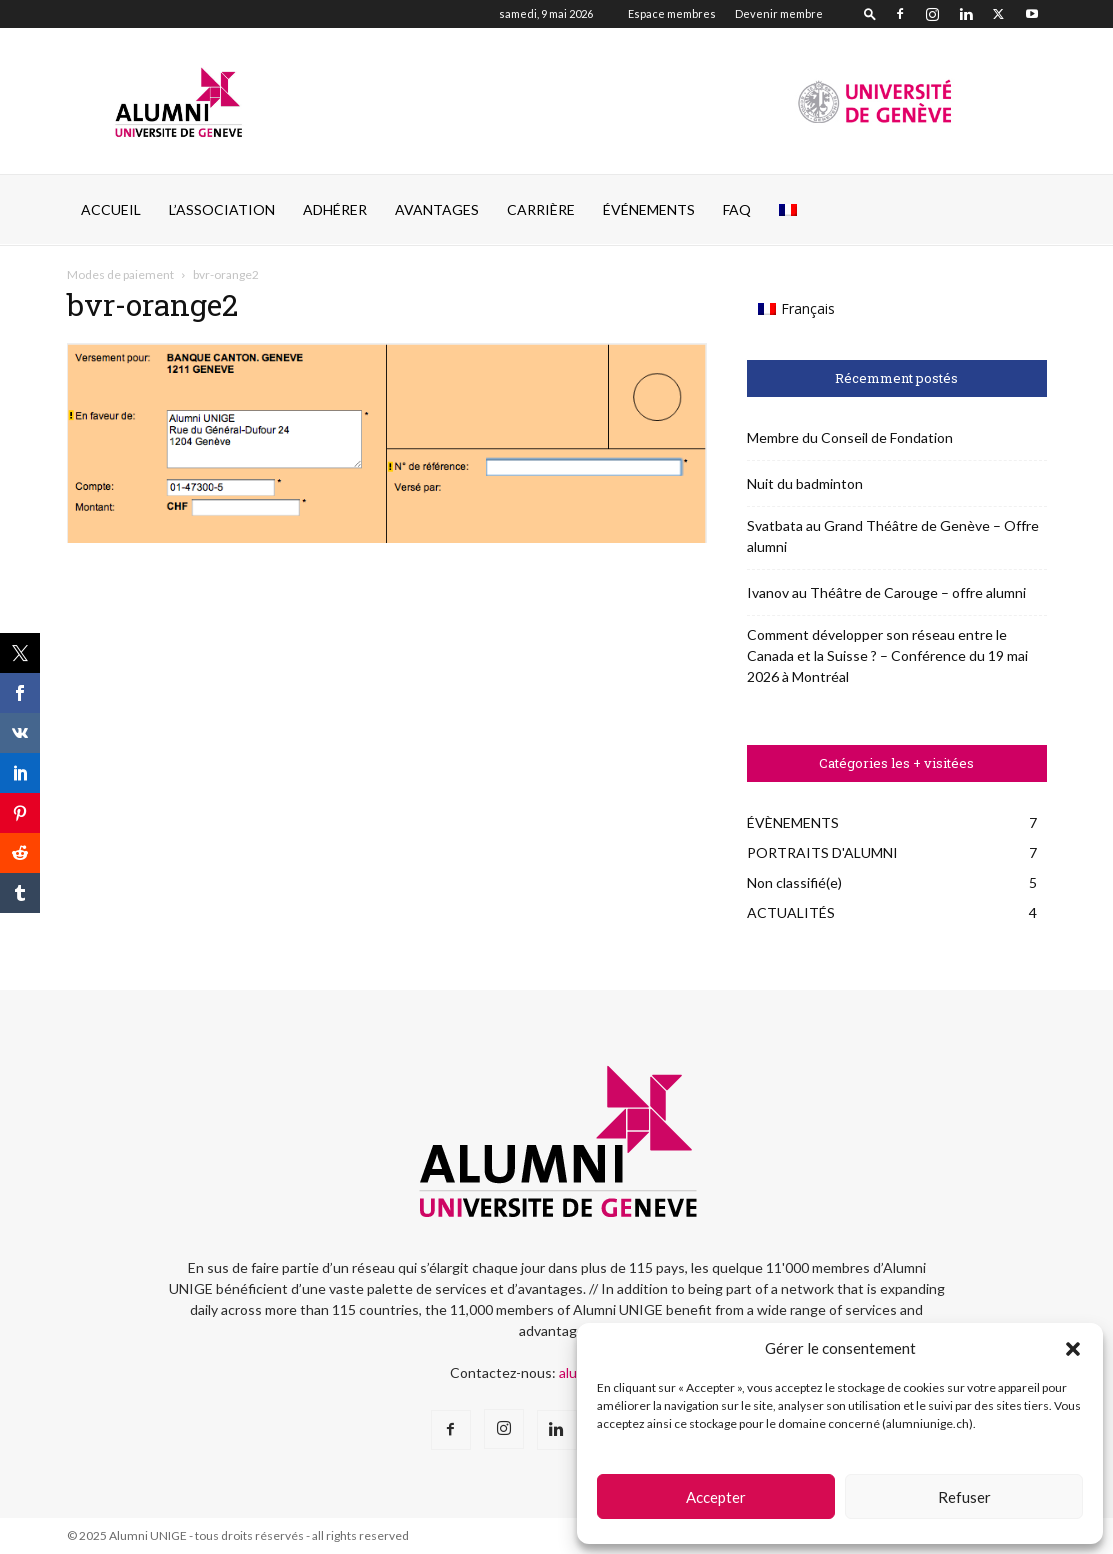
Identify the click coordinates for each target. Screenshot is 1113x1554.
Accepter (716, 1497)
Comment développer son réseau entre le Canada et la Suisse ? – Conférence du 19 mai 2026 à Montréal (887, 655)
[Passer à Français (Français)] (797, 309)
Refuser (964, 1497)
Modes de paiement (120, 274)
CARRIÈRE (541, 209)
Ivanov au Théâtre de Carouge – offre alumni (886, 592)
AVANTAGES (437, 209)
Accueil (111, 209)
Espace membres (672, 13)
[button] (1073, 1349)
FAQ (737, 209)
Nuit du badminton (805, 483)
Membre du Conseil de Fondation (850, 437)
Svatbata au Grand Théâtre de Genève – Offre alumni (893, 536)
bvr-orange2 (152, 304)
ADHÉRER (335, 209)
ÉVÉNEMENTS (649, 209)
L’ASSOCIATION (222, 209)
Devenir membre (779, 13)
